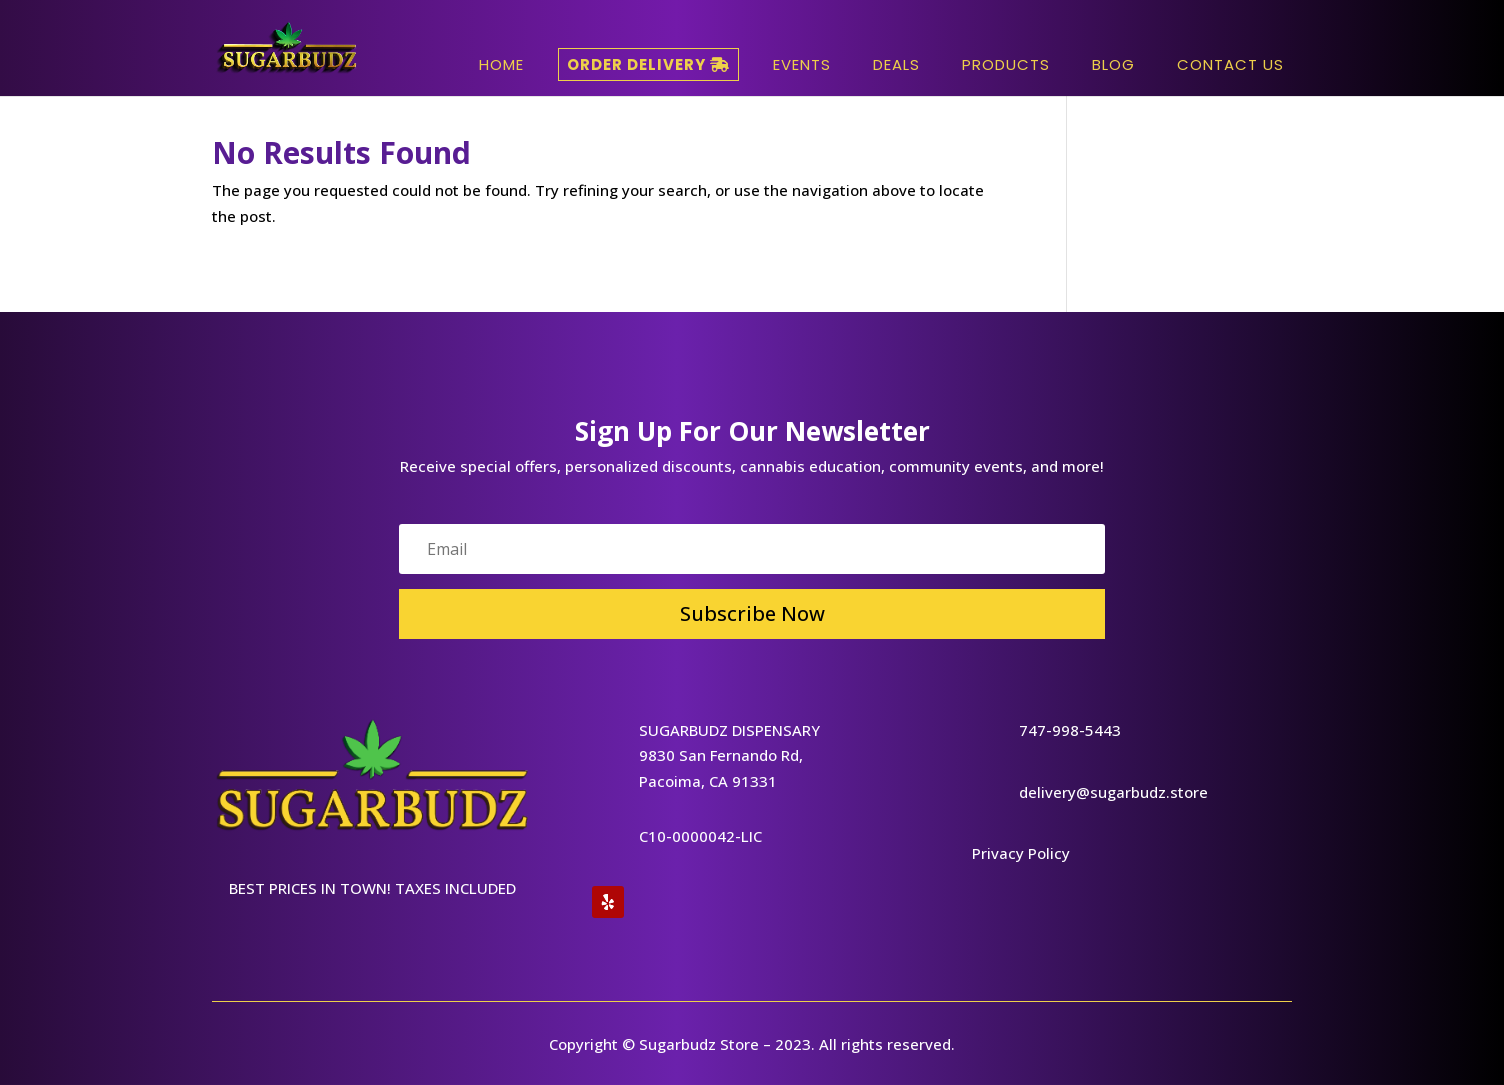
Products (1006, 64)
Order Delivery (648, 64)
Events (802, 64)
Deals (896, 64)
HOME (501, 64)
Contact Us (1230, 64)
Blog (1113, 64)
